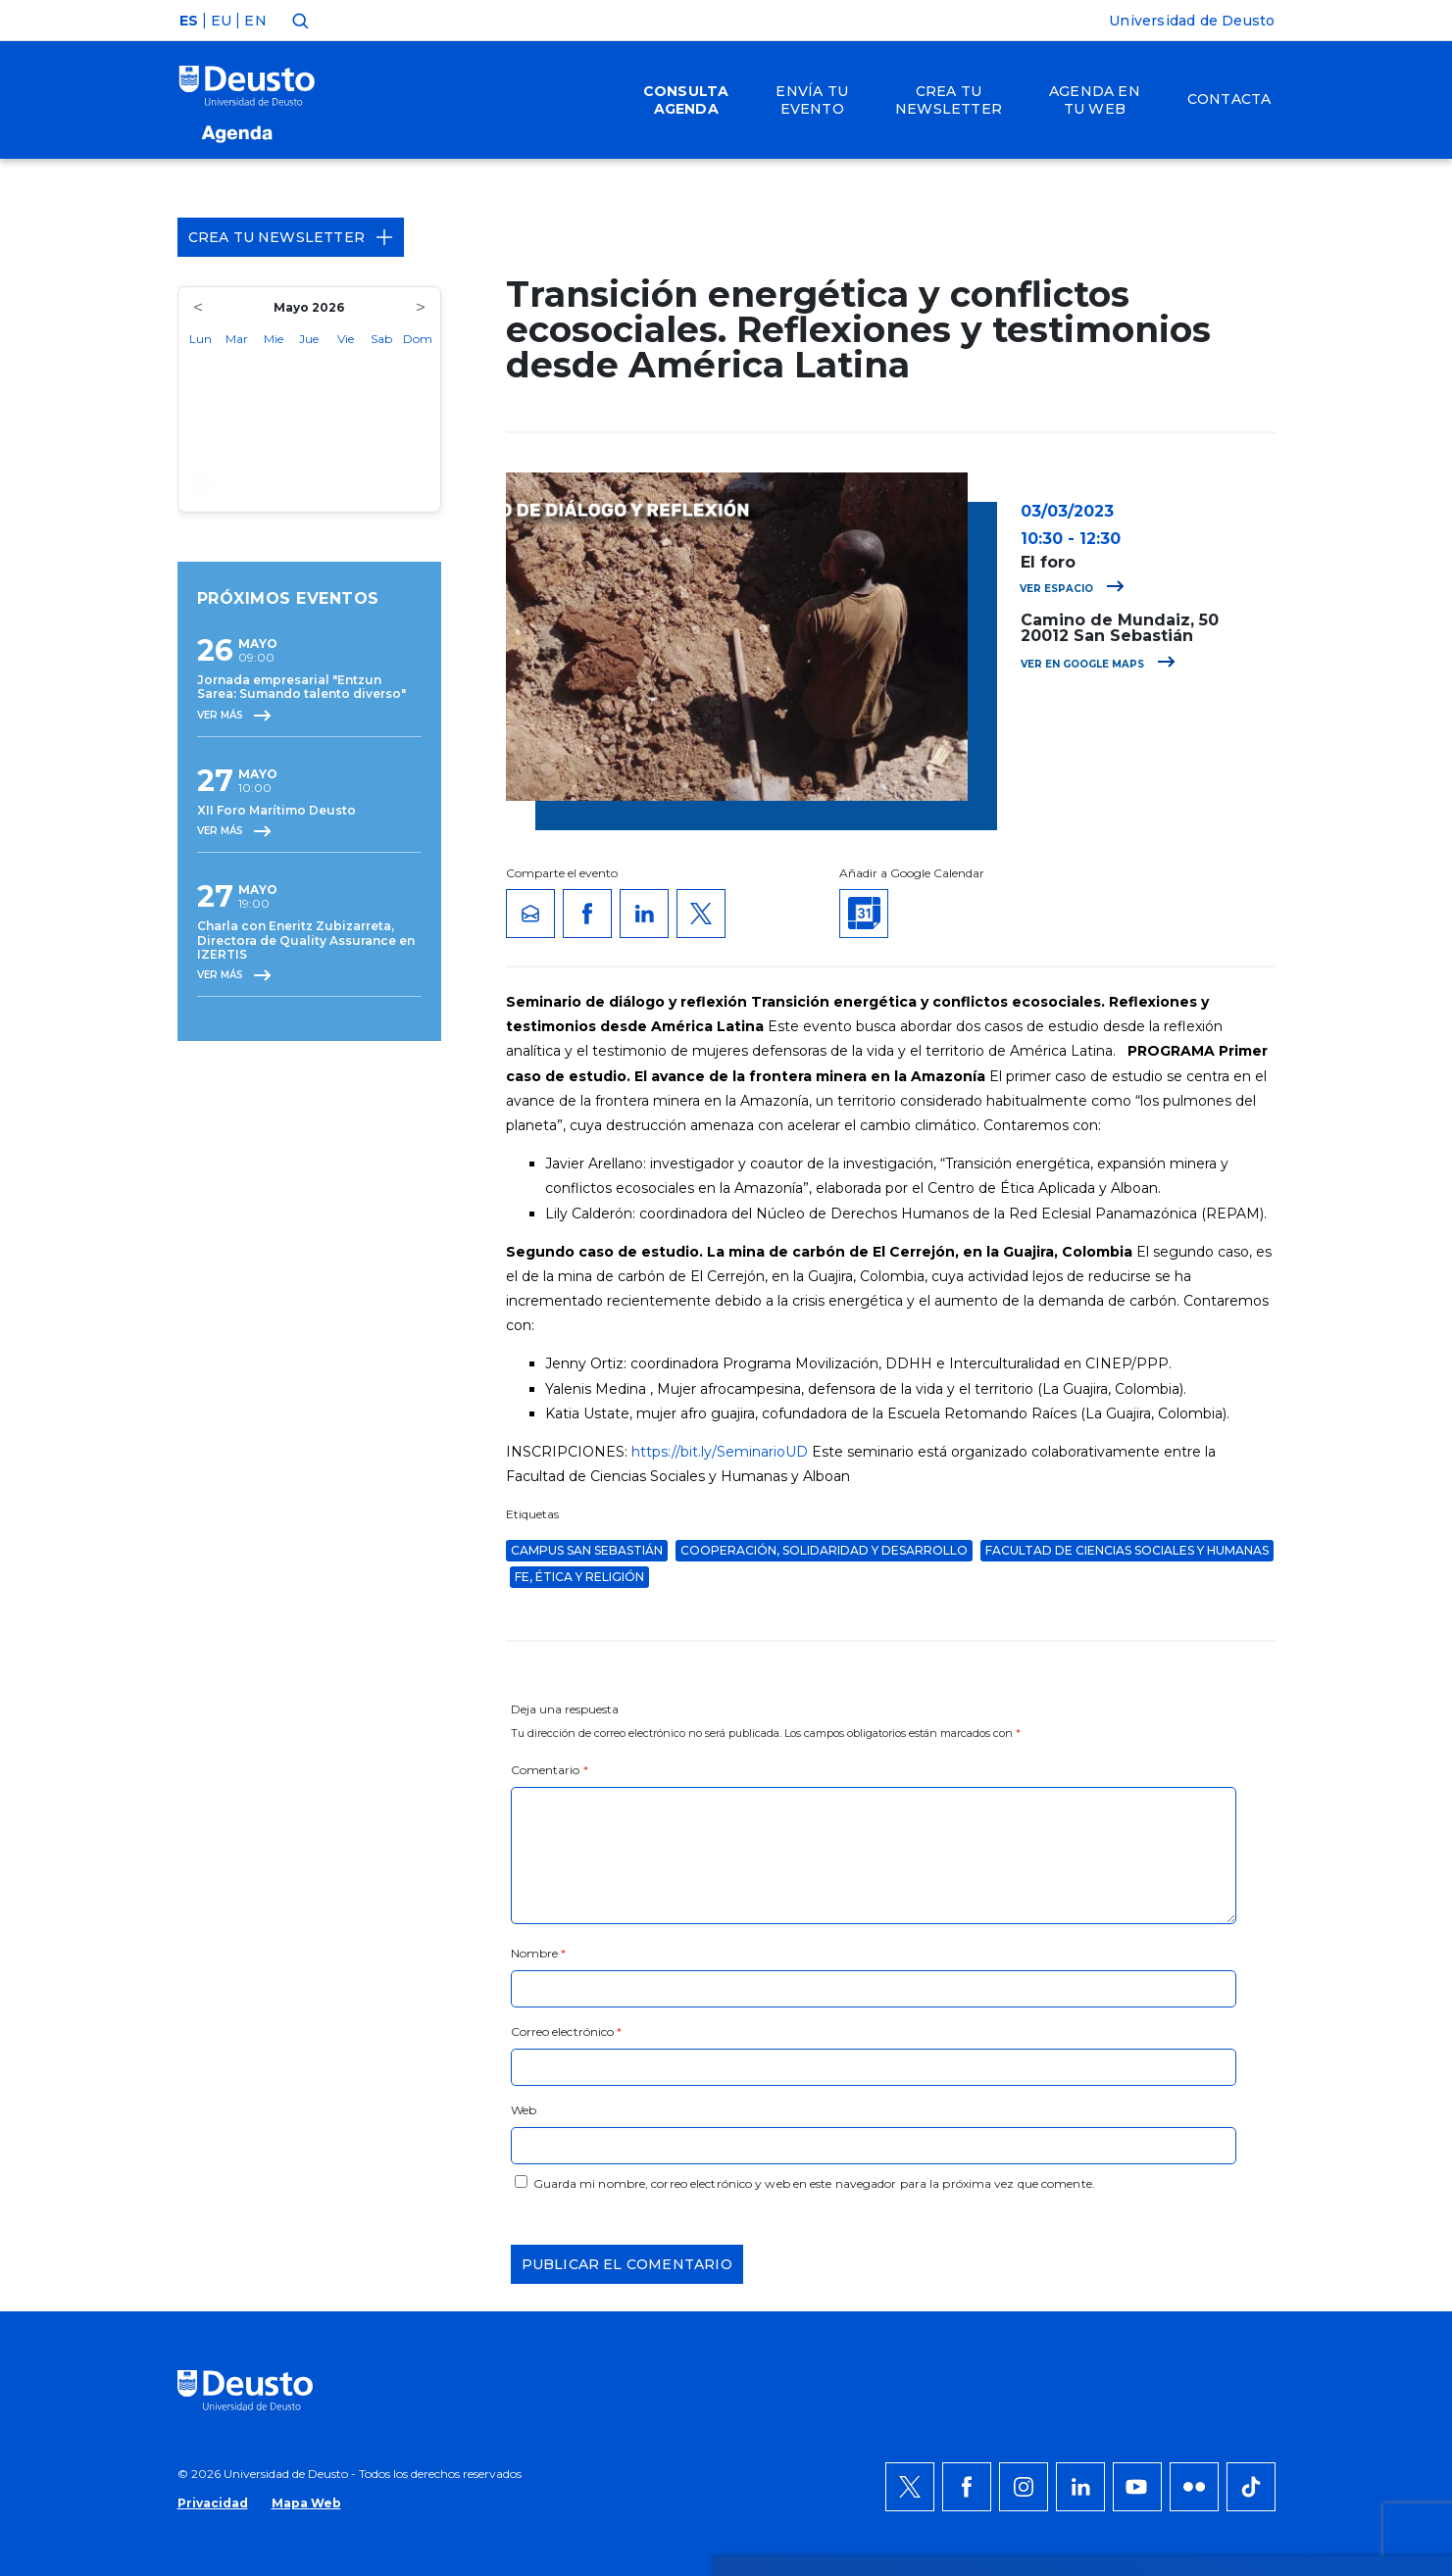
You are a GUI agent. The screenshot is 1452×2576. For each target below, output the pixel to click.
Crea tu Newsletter (291, 237)
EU (221, 20)
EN (255, 20)
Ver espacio (1072, 588)
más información (802, 2085)
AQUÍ (442, 2108)
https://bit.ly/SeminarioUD (719, 1452)
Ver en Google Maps (1098, 664)
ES (188, 20)
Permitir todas (1233, 2038)
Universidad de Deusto (1192, 20)
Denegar (1210, 2097)
